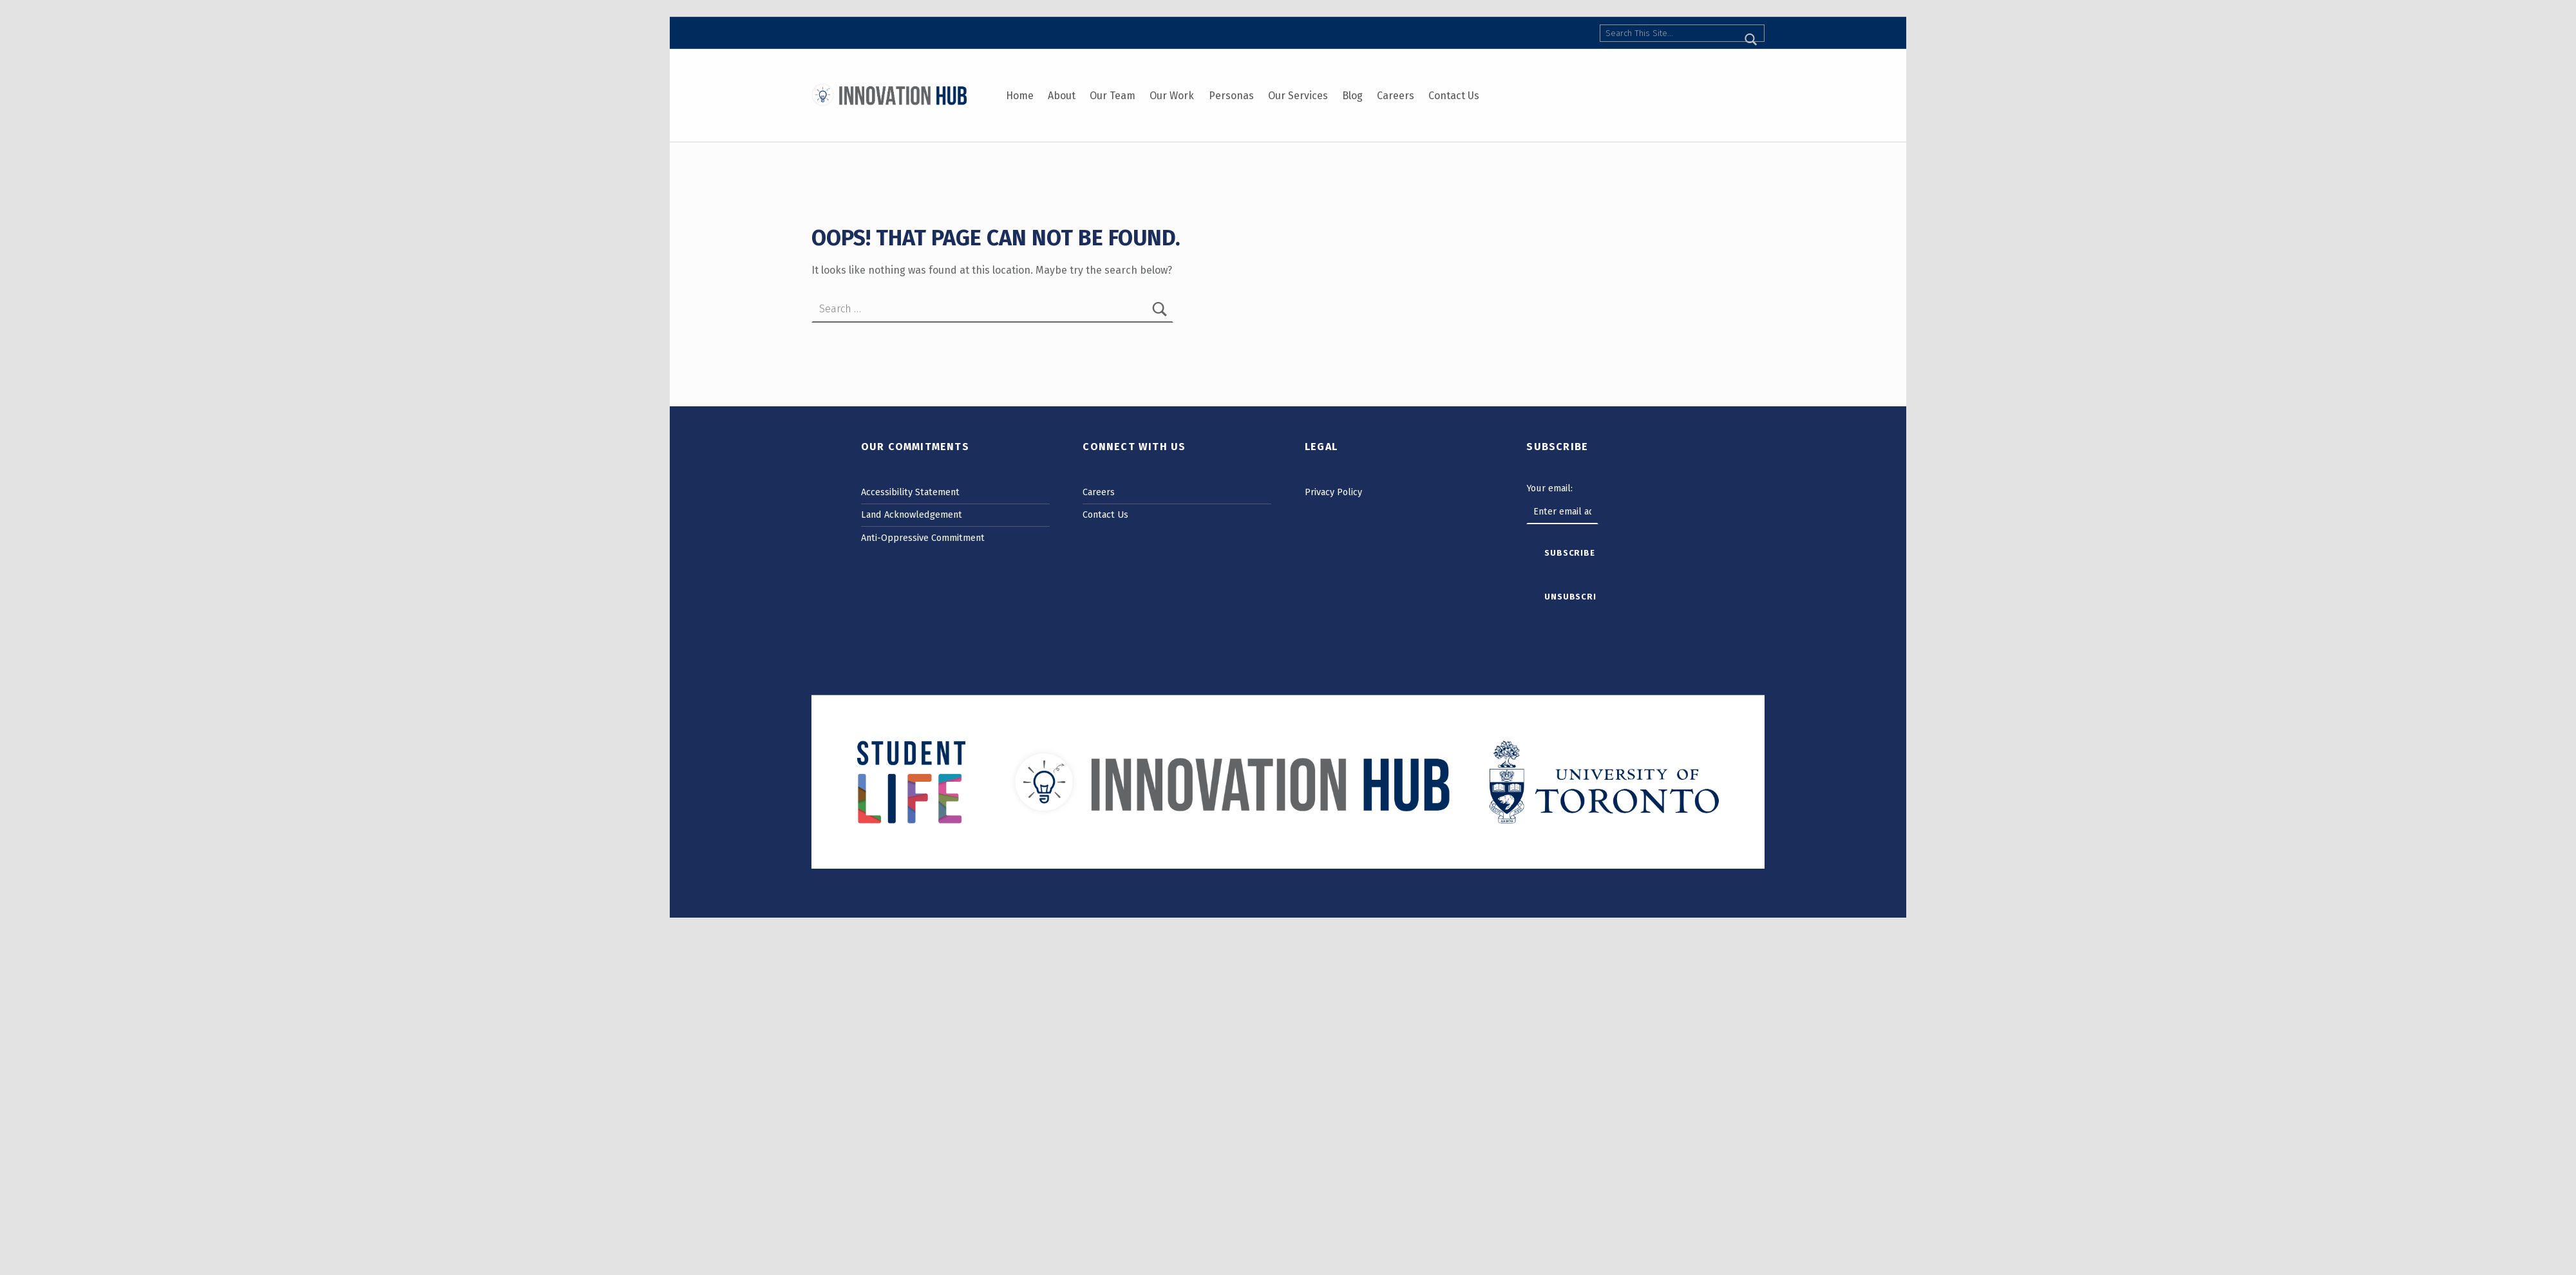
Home (1020, 96)
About (1061, 96)
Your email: (1549, 488)
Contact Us (1453, 96)
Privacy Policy (1333, 492)
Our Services (1298, 96)
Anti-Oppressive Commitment (923, 537)
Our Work (1172, 96)
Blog (1352, 96)
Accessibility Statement (910, 492)
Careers (1395, 96)
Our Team (1112, 96)
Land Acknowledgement (911, 514)
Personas (1231, 96)
